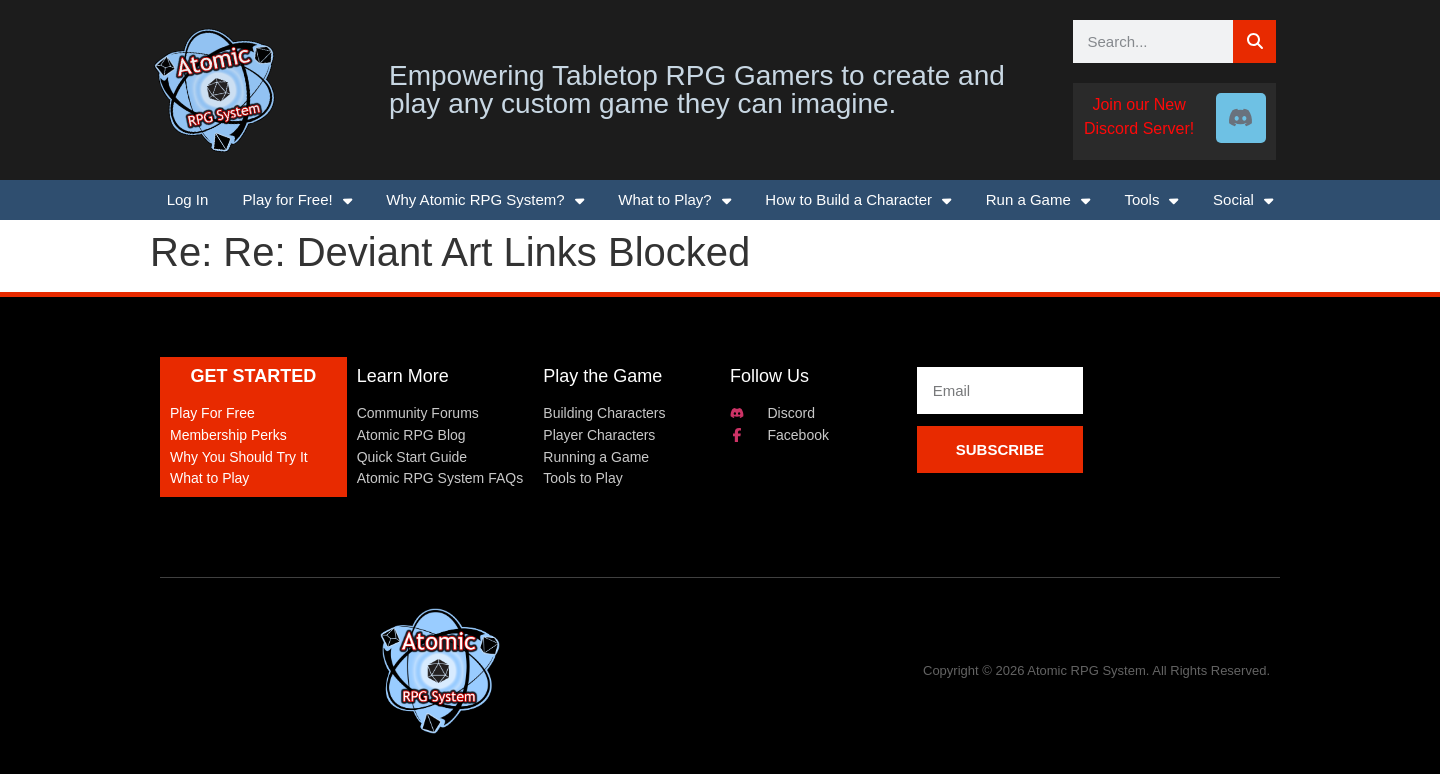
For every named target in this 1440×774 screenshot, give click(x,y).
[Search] (1254, 41)
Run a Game (1038, 200)
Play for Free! (297, 200)
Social (1243, 200)
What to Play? (674, 200)
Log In (188, 199)
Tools (1151, 200)
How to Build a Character (858, 200)
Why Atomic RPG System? (485, 200)
